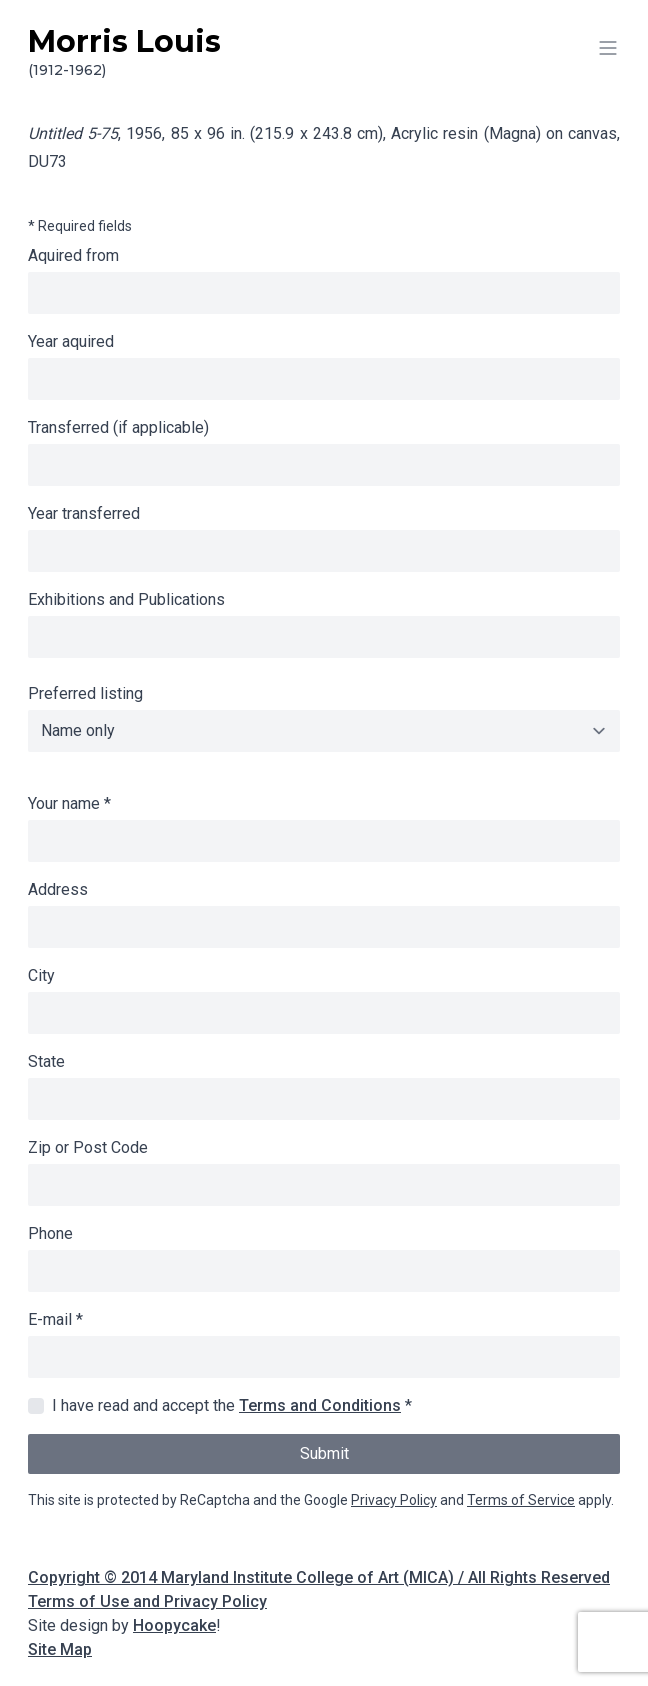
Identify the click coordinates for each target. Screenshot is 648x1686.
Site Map (60, 1649)
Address (58, 889)
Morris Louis (324, 52)
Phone (50, 1233)
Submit (324, 1453)
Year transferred (84, 513)
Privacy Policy (394, 1500)
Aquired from (73, 255)
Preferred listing (85, 693)
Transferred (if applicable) (118, 427)
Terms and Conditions (320, 1405)
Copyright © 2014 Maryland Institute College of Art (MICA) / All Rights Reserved (319, 1577)
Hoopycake (174, 1625)
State (46, 1061)
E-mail (55, 1319)
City (41, 975)
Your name (69, 803)
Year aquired (71, 341)
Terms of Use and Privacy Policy (147, 1601)
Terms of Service (521, 1500)
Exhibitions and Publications (126, 599)
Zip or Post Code (88, 1147)
